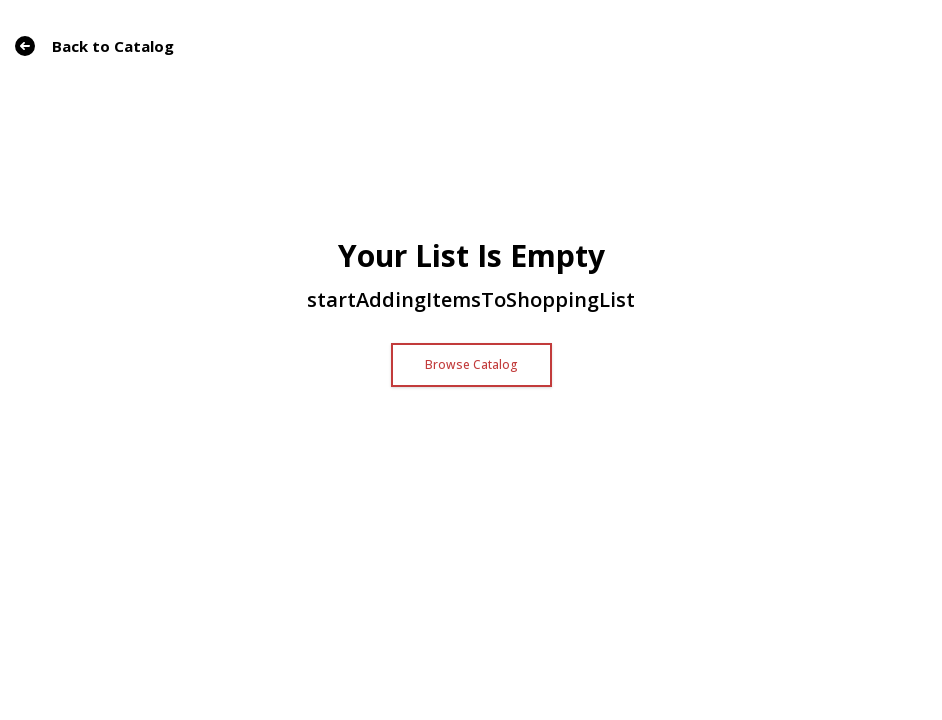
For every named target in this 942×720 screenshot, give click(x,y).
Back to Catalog (94, 46)
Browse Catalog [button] (471, 364)
